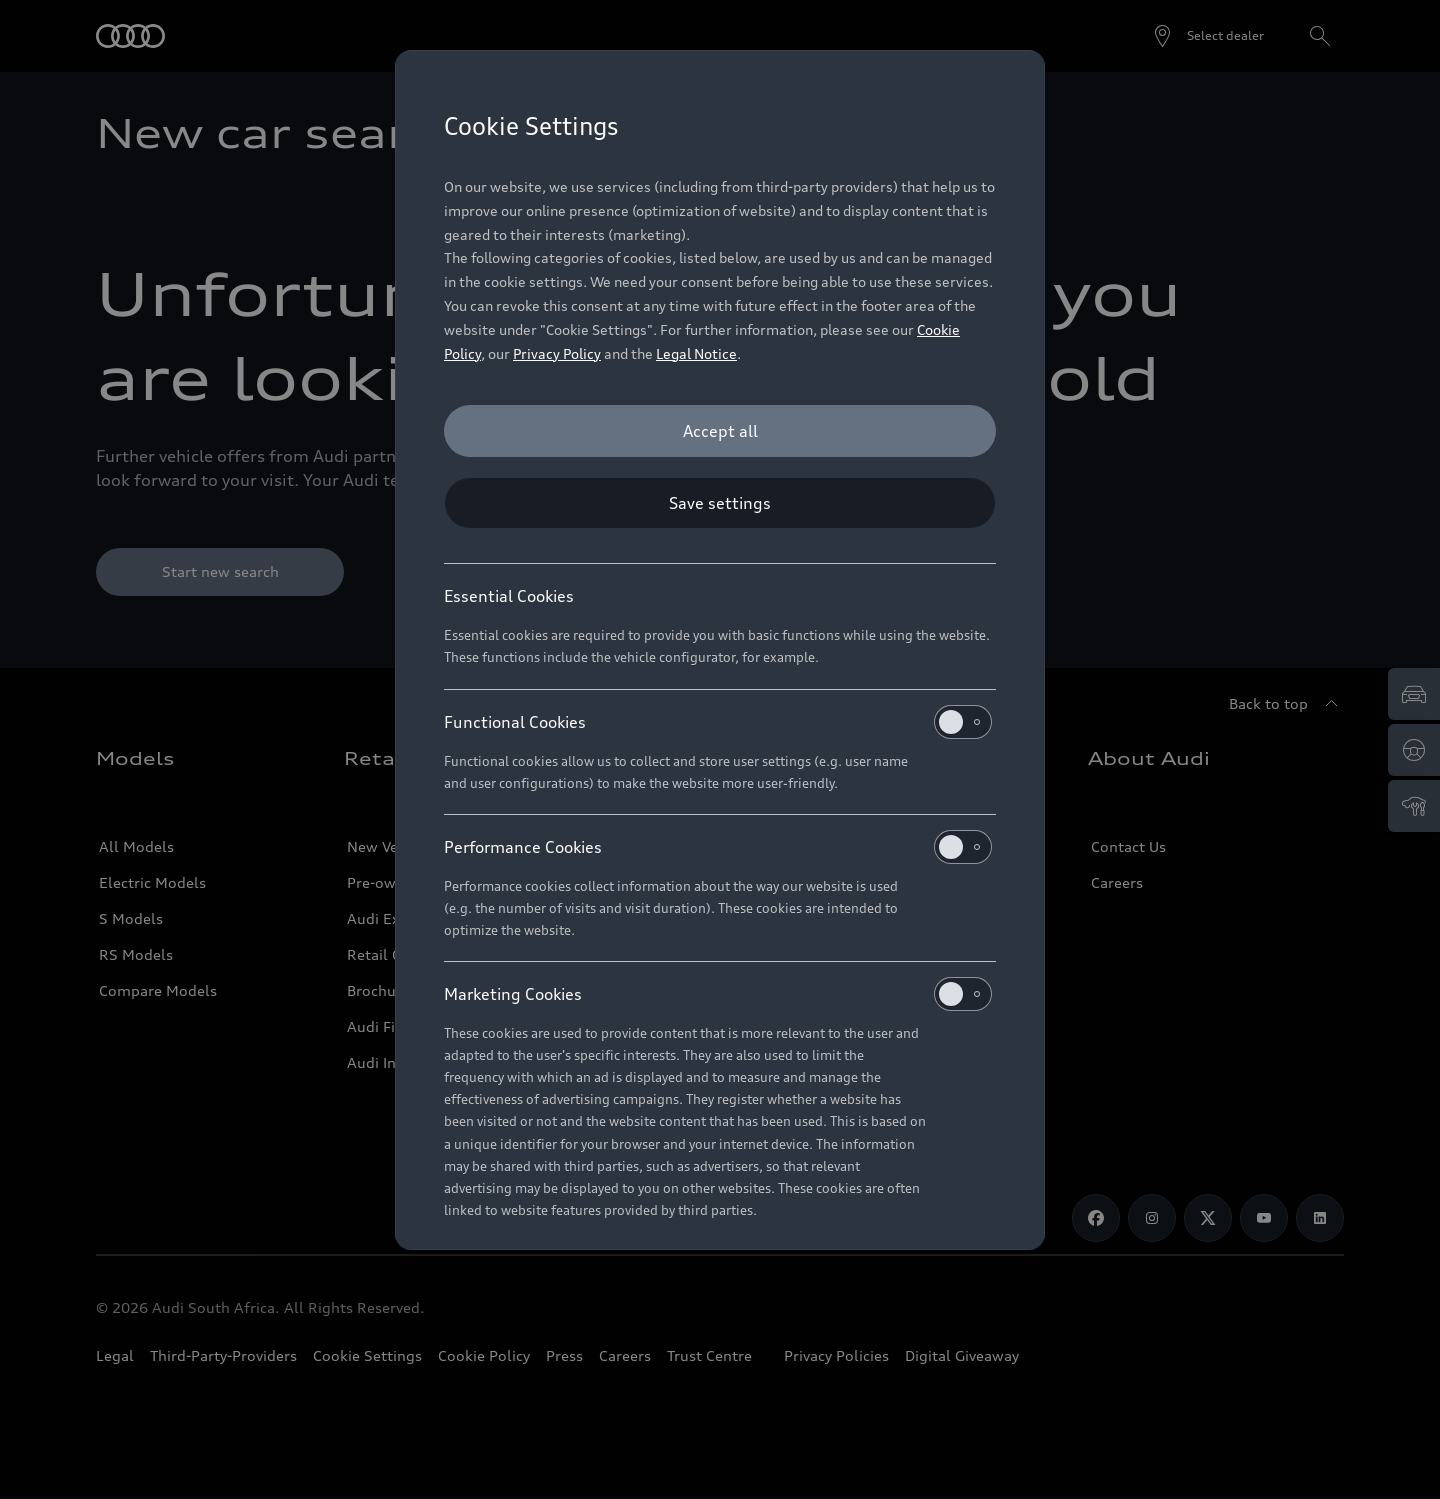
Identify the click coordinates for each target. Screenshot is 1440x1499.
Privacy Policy (557, 353)
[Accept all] (720, 431)
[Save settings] (720, 503)
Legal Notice (696, 353)
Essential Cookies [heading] (509, 596)
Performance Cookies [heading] (718, 847)
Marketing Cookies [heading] (718, 994)
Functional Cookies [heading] (718, 722)
